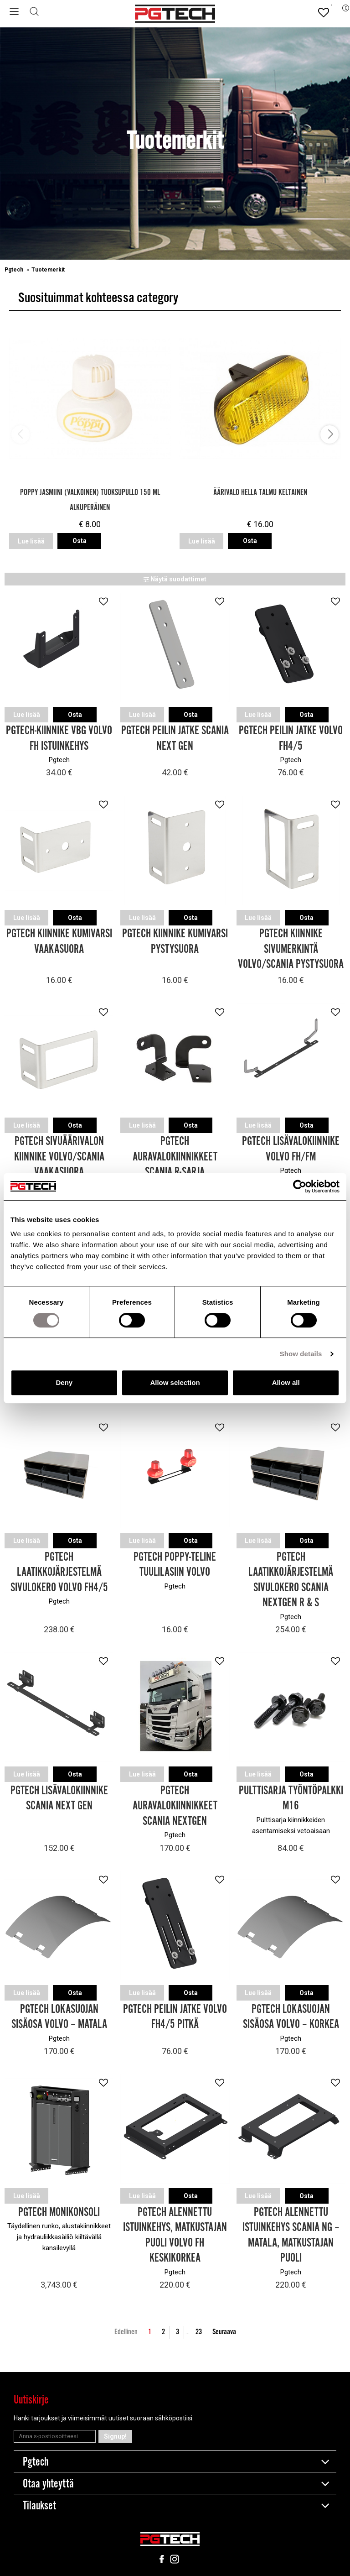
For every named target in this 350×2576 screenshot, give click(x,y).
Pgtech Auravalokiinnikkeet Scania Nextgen (175, 1804)
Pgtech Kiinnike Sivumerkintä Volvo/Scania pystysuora (291, 948)
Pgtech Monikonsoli (59, 2209)
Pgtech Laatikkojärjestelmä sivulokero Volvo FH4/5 (59, 1570)
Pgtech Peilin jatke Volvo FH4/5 (291, 738)
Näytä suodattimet (175, 578)
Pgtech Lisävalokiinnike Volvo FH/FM (291, 1148)
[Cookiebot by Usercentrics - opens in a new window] (300, 1186)
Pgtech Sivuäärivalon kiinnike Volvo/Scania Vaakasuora (59, 1156)
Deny (64, 1382)
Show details (301, 1354)
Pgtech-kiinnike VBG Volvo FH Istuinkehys (59, 738)
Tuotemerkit (48, 269)
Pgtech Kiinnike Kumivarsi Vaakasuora (59, 940)
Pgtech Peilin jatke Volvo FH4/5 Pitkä (175, 2014)
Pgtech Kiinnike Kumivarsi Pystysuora (175, 940)
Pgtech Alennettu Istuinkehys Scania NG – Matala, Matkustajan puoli (291, 2232)
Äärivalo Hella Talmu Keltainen (260, 492)
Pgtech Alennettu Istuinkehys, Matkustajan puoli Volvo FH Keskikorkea (175, 2232)
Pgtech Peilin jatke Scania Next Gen (175, 738)
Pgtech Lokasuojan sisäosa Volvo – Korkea (291, 2014)
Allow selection (175, 1382)
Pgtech (15, 269)
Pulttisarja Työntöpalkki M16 (291, 1796)
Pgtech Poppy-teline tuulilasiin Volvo (175, 1562)
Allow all (286, 1382)
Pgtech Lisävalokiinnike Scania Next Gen (59, 1796)
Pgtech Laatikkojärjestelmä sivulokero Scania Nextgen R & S (290, 1578)
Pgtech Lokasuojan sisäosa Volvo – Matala (59, 2014)
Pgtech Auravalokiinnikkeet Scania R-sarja (175, 1156)
